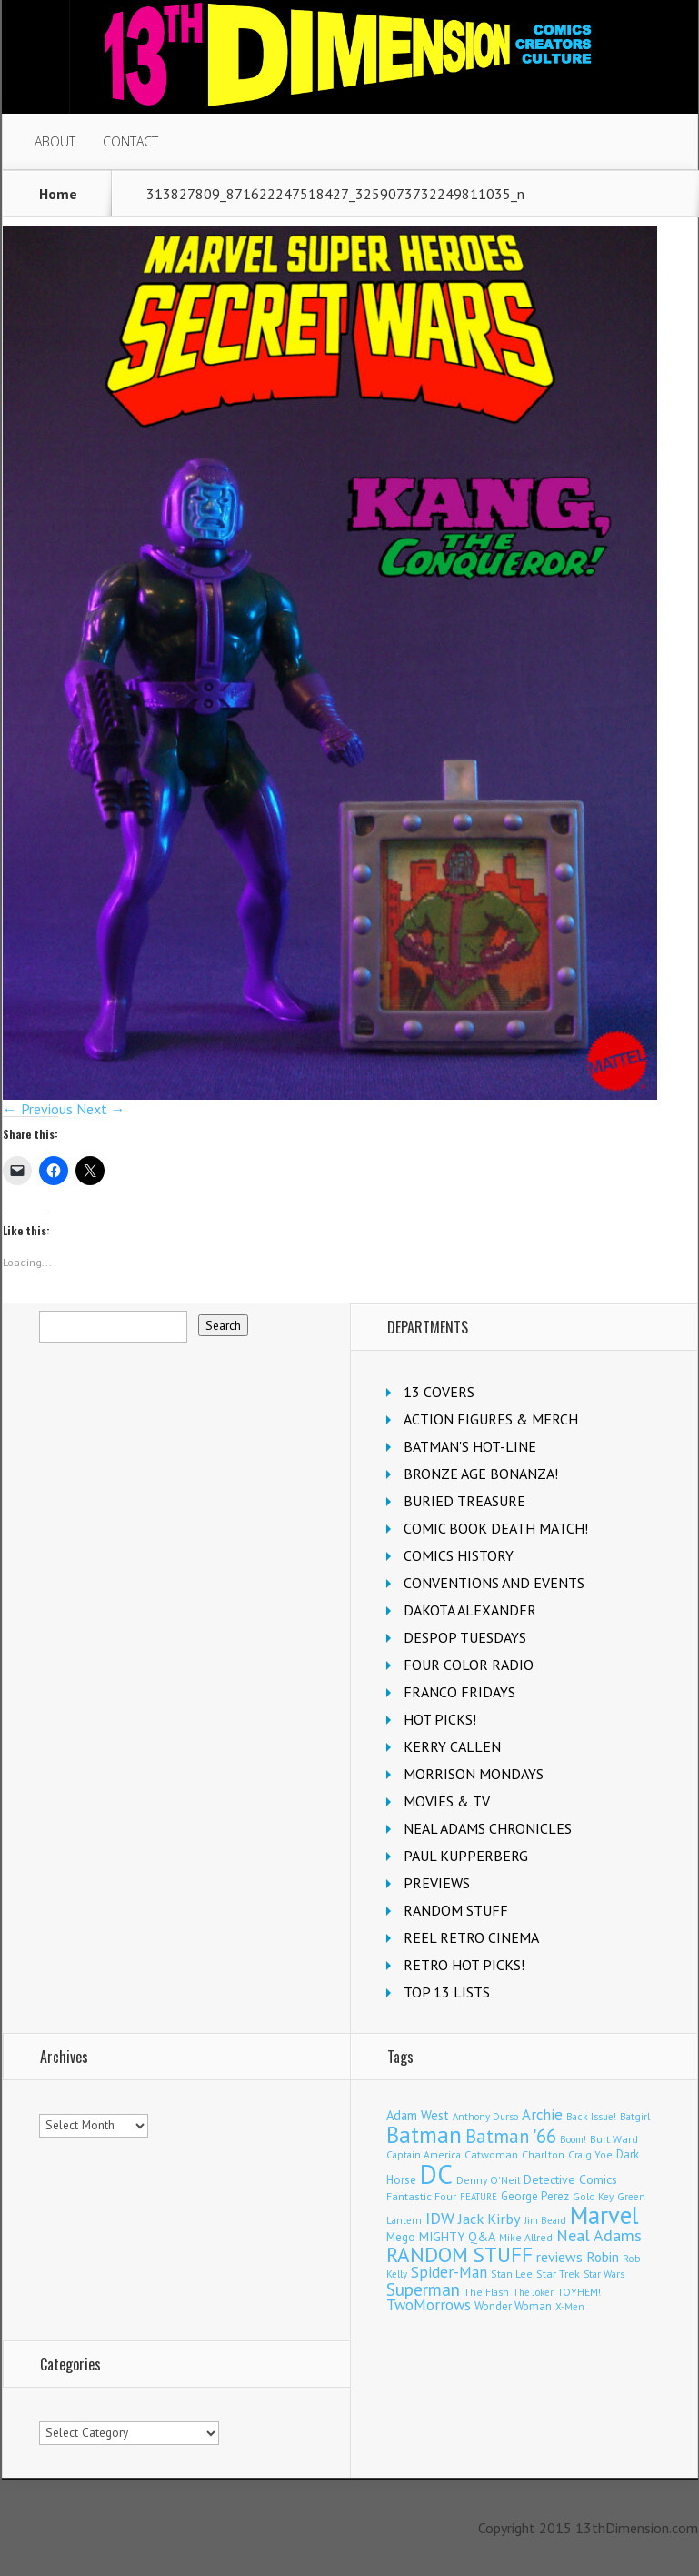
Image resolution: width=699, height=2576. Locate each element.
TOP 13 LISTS (447, 1992)
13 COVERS (439, 1392)
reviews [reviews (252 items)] (559, 2257)
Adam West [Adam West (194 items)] (417, 2115)
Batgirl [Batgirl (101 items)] (635, 2116)
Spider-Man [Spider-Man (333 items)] (449, 2272)
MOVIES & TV (447, 1801)
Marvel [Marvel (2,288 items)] (604, 2214)
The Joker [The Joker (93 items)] (533, 2292)
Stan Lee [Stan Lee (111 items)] (512, 2273)
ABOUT (55, 141)
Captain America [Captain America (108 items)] (423, 2154)
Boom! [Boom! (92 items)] (573, 2139)
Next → (100, 1109)
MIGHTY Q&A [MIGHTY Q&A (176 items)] (457, 2237)
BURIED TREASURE (464, 1501)
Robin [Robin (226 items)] (602, 2257)
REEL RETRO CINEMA (471, 1937)
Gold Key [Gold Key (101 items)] (593, 2196)
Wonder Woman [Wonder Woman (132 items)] (513, 2306)
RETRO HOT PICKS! (464, 1965)
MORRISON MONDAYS (474, 1774)
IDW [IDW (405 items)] (439, 2218)
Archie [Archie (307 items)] (542, 2115)
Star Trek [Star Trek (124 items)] (558, 2273)
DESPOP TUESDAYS (465, 1637)
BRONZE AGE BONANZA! (481, 1473)
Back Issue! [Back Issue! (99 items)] (591, 2116)
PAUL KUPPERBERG (466, 1855)
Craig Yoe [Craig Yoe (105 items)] (590, 2154)
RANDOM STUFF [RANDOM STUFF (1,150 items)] (459, 2254)
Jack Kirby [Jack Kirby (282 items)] (489, 2218)
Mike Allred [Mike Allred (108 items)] (526, 2237)
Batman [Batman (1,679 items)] (424, 2134)
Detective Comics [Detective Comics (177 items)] (570, 2179)
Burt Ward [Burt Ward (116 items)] (614, 2139)
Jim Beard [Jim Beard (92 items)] (545, 2220)
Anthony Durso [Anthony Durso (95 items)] (485, 2116)
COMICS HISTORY (459, 1555)
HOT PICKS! (440, 1719)
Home (58, 194)
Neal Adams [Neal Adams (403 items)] (599, 2235)
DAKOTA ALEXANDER (470, 1610)
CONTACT (130, 141)
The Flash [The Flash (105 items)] (486, 2292)
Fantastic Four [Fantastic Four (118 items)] (421, 2196)
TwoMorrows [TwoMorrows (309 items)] (428, 2305)
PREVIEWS (437, 1883)
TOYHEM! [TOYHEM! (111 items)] (579, 2292)
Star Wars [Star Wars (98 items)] (604, 2274)
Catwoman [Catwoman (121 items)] (491, 2154)
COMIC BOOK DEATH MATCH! (496, 1528)
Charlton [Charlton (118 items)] (543, 2154)
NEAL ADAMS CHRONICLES (488, 1828)
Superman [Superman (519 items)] (423, 2289)
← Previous (38, 1109)
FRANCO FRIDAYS (459, 1692)
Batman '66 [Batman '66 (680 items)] (510, 2136)
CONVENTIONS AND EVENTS (494, 1583)
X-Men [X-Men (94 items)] (569, 2306)
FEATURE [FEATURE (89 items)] (478, 2196)
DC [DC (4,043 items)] (436, 2174)
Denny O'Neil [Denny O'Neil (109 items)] (488, 2180)
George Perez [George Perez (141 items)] (535, 2196)
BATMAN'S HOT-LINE (470, 1446)
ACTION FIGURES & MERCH (491, 1419)
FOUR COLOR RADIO (469, 1664)
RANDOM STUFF (456, 1910)
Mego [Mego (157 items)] (400, 2237)
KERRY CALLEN (452, 1746)
